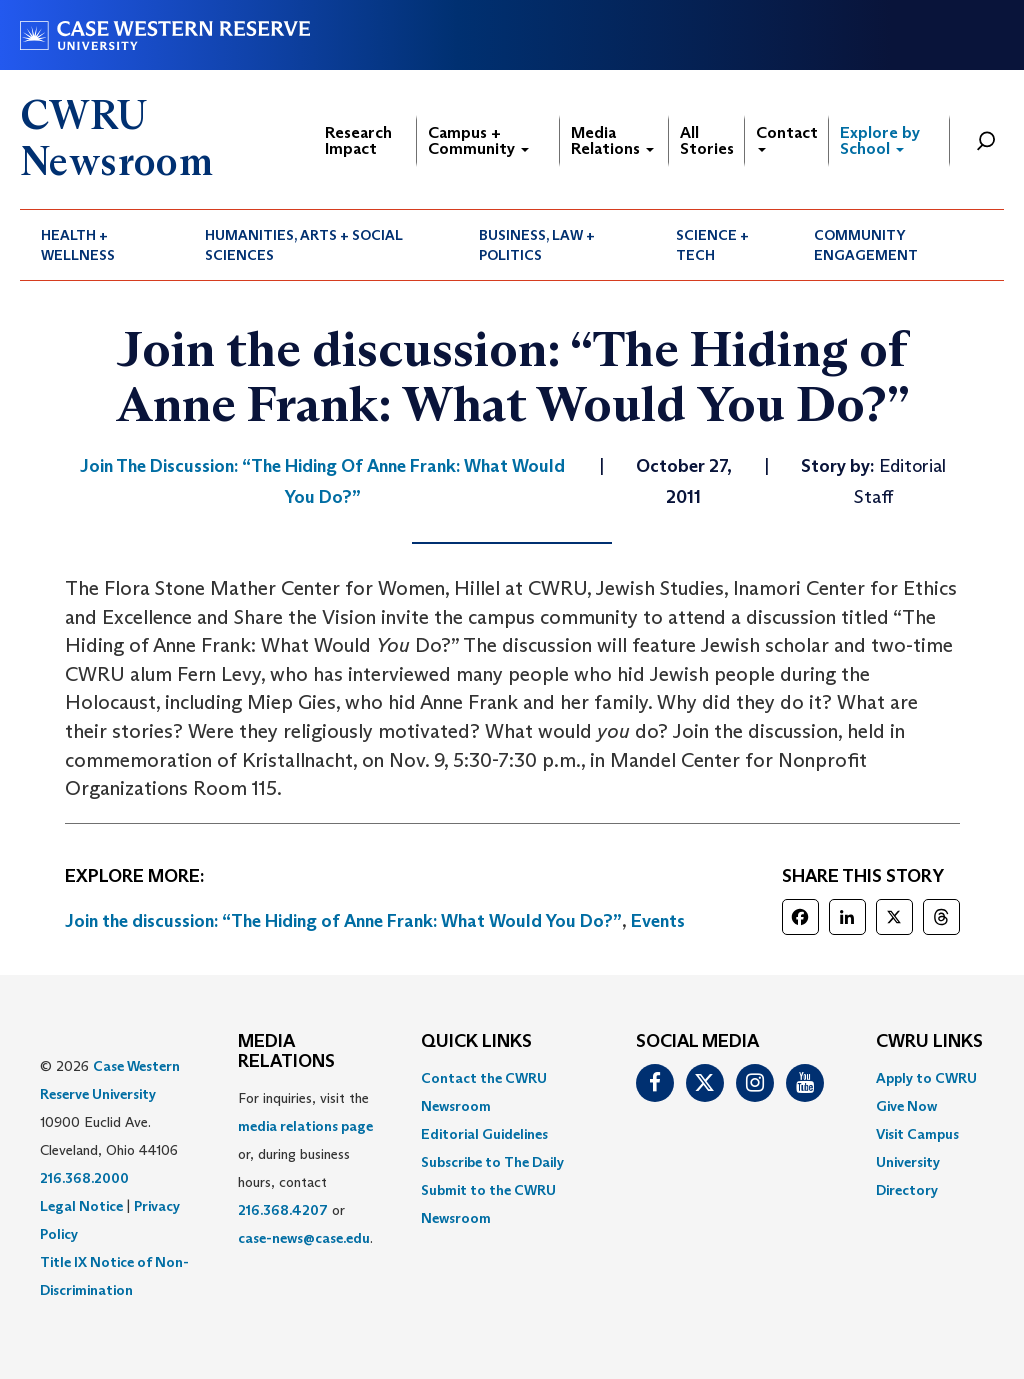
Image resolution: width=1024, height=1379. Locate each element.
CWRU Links (929, 1042)
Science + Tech (712, 245)
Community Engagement (866, 245)
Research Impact (358, 140)
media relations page (305, 1126)
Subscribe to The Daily (492, 1162)
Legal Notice (81, 1206)
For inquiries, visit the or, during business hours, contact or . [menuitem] (305, 1168)
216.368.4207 (283, 1210)
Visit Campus (917, 1134)
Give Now (906, 1106)
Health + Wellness (78, 245)
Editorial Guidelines (484, 1134)
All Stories (707, 140)
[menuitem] (102, 245)
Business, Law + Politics (537, 245)
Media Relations (612, 140)
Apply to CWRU (926, 1078)
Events (658, 921)
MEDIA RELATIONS (286, 1052)
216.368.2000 (84, 1178)
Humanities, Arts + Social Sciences (304, 245)
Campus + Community (478, 140)
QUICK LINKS (476, 1042)
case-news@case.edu (304, 1238)
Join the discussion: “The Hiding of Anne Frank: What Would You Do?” (343, 921)
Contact (787, 137)
